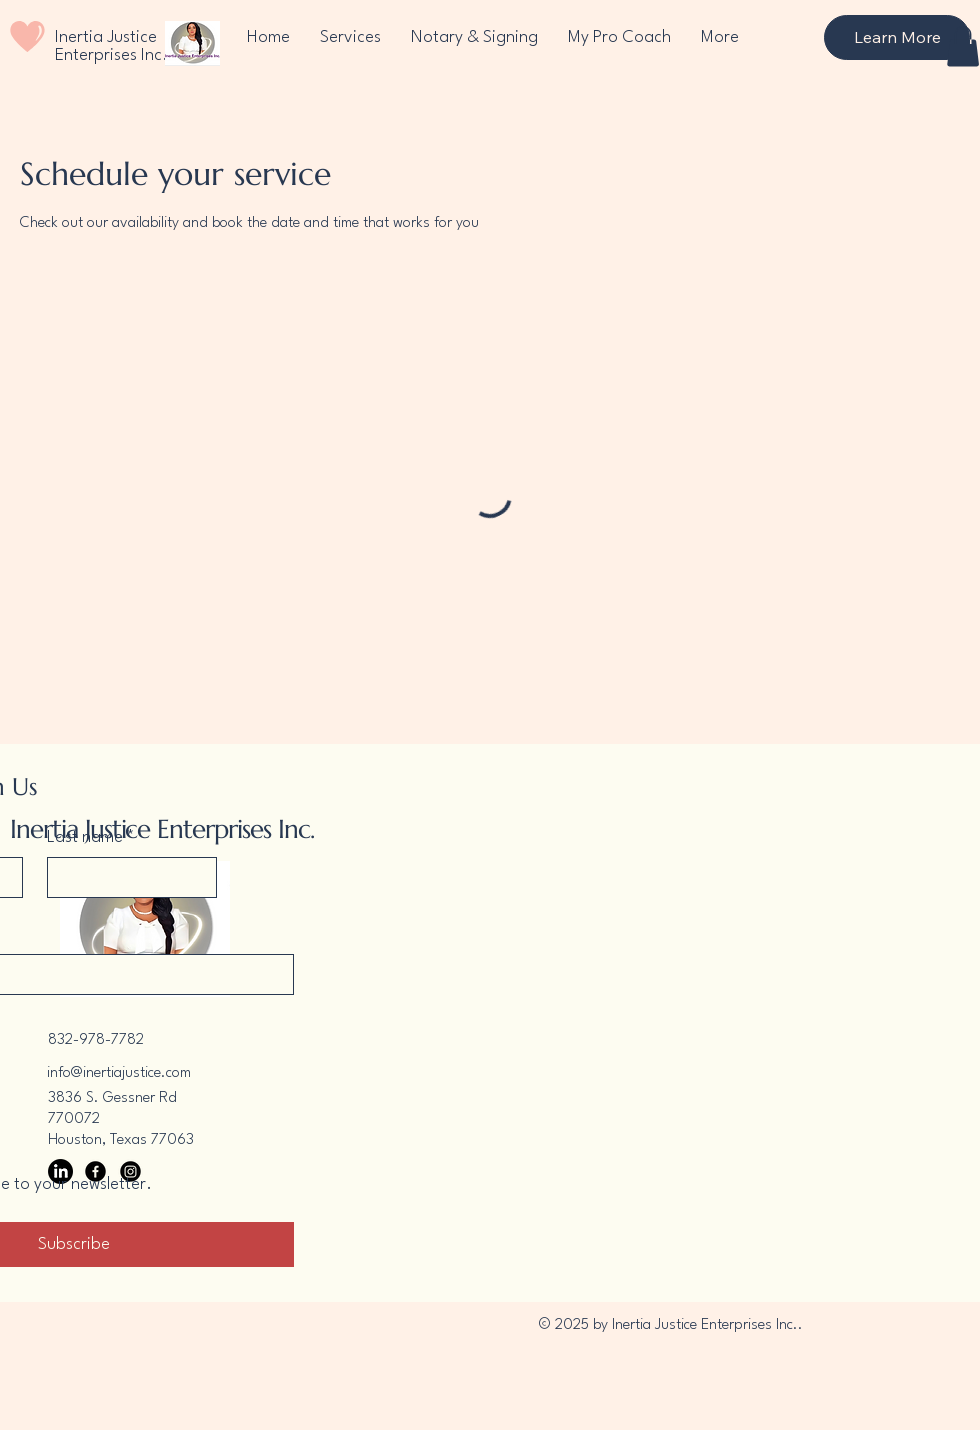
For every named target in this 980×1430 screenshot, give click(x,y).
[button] (963, 46)
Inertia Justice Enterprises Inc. (111, 46)
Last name (91, 837)
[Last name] (126, 877)
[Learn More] (897, 37)
